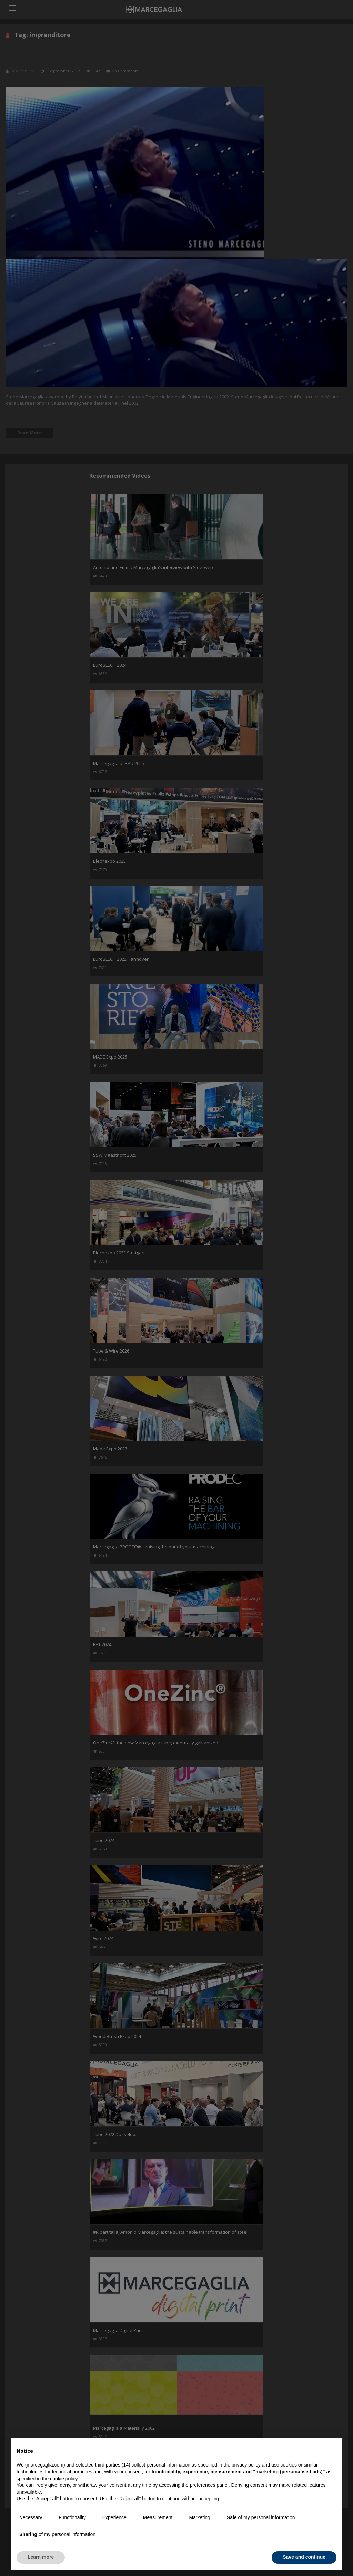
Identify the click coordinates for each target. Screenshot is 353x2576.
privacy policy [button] (246, 2465)
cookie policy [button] (63, 2478)
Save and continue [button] (304, 2557)
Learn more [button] (41, 2557)
